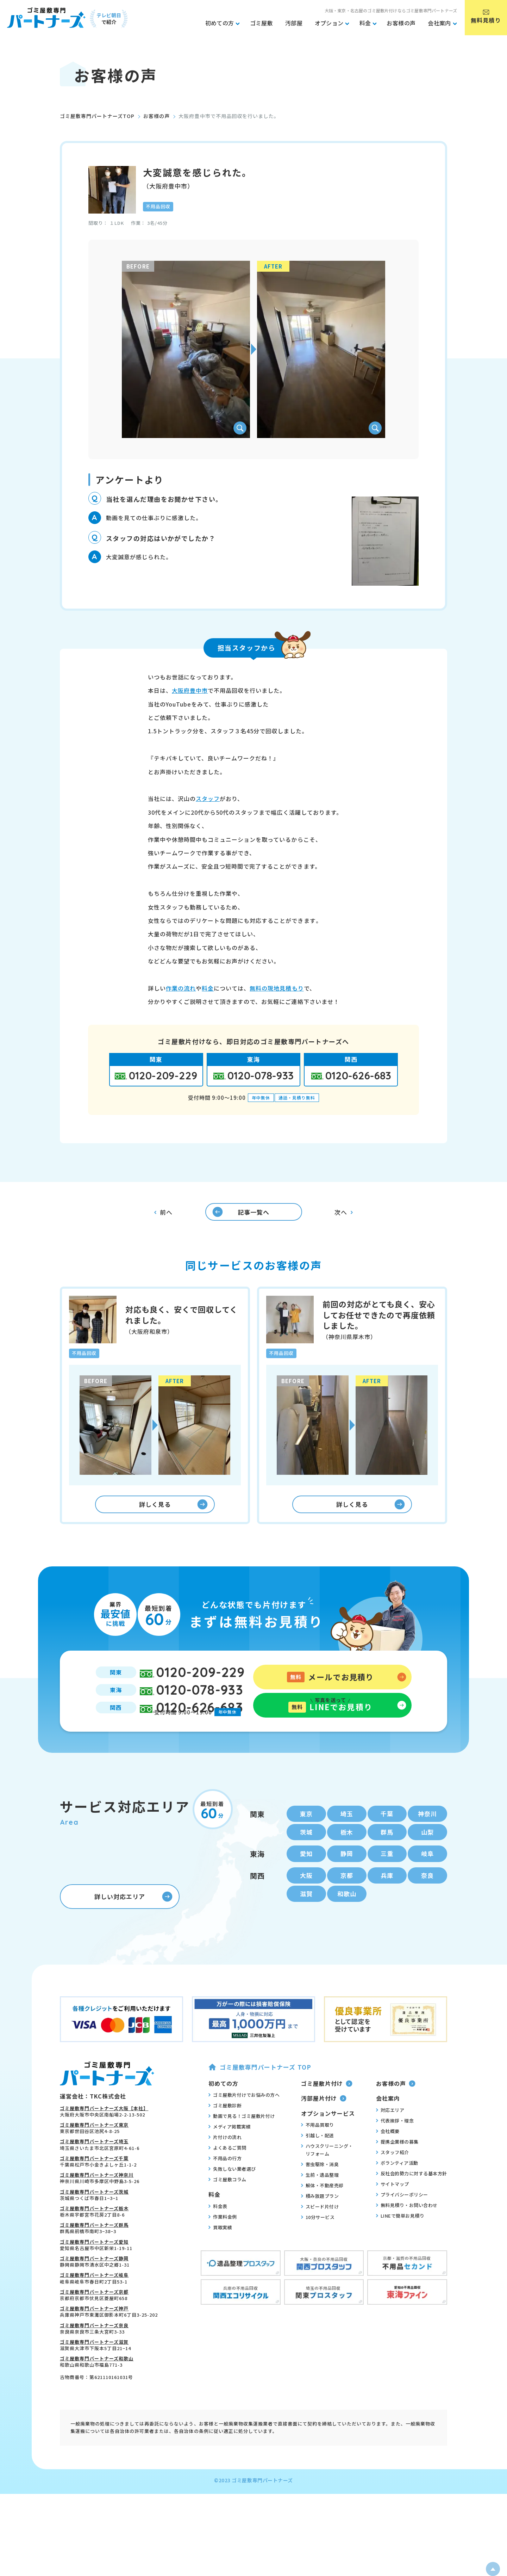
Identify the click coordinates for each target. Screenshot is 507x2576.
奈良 (427, 1901)
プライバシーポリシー (402, 2222)
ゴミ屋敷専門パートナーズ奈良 (94, 2353)
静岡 (346, 1878)
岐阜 (427, 1878)
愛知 (306, 1878)
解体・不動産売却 (322, 2213)
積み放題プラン (320, 2223)
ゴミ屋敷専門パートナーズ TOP (259, 2094)
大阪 (306, 1901)
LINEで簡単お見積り (400, 2243)
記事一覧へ (235, 1215)
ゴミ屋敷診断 (225, 2133)
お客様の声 (156, 115)
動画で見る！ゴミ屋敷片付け (241, 2143)
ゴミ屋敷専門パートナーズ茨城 (94, 2219)
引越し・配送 (317, 2163)
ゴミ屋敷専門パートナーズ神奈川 (96, 2203)
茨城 (306, 1855)
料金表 (217, 2233)
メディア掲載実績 (229, 2154)
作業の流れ (181, 988)
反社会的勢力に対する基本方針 (411, 2201)
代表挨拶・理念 (395, 2148)
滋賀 (306, 1921)
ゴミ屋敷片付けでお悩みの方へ (244, 2122)
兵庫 (387, 1901)
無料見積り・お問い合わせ (407, 2232)
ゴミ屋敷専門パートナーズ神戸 (94, 2336)
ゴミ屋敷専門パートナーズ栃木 (94, 2236)
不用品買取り (317, 2152)
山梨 (427, 1855)
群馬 (387, 1855)
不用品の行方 (225, 2186)
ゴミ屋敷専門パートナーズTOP (97, 115)
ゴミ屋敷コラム (227, 2207)
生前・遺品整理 (320, 2202)
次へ (343, 1216)
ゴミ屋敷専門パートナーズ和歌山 (96, 2386)
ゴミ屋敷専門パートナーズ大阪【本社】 (104, 2136)
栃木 (346, 1855)
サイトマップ (392, 2211)
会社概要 (388, 2158)
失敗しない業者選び (232, 2196)
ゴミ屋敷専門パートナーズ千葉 (94, 2186)
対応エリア (390, 2137)
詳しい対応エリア (133, 1924)
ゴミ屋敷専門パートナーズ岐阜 (94, 2303)
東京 (306, 1835)
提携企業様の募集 (397, 2169)
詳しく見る (173, 1515)
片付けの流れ (225, 2165)
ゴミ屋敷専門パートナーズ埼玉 (94, 2169)
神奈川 (428, 1835)
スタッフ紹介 (392, 2179)
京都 (346, 1901)
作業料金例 (222, 2244)
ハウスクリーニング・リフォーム (327, 2177)
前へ (163, 1216)
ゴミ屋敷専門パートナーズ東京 (94, 2152)
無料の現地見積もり (276, 988)
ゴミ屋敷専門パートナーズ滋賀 (94, 2369)
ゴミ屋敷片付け (326, 2111)
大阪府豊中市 (190, 690)
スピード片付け (320, 2234)
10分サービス (318, 2244)
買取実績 (220, 2254)
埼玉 (346, 1835)
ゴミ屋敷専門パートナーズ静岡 (94, 2286)
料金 (208, 988)
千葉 (387, 1835)
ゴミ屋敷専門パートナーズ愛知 (94, 2269)
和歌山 (347, 1921)
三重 (387, 1878)
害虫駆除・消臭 (320, 2191)
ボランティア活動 (397, 2190)
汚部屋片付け (323, 2126)
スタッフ (208, 798)
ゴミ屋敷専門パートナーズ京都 (94, 2319)
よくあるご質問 (227, 2175)
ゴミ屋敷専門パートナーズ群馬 (94, 2253)
